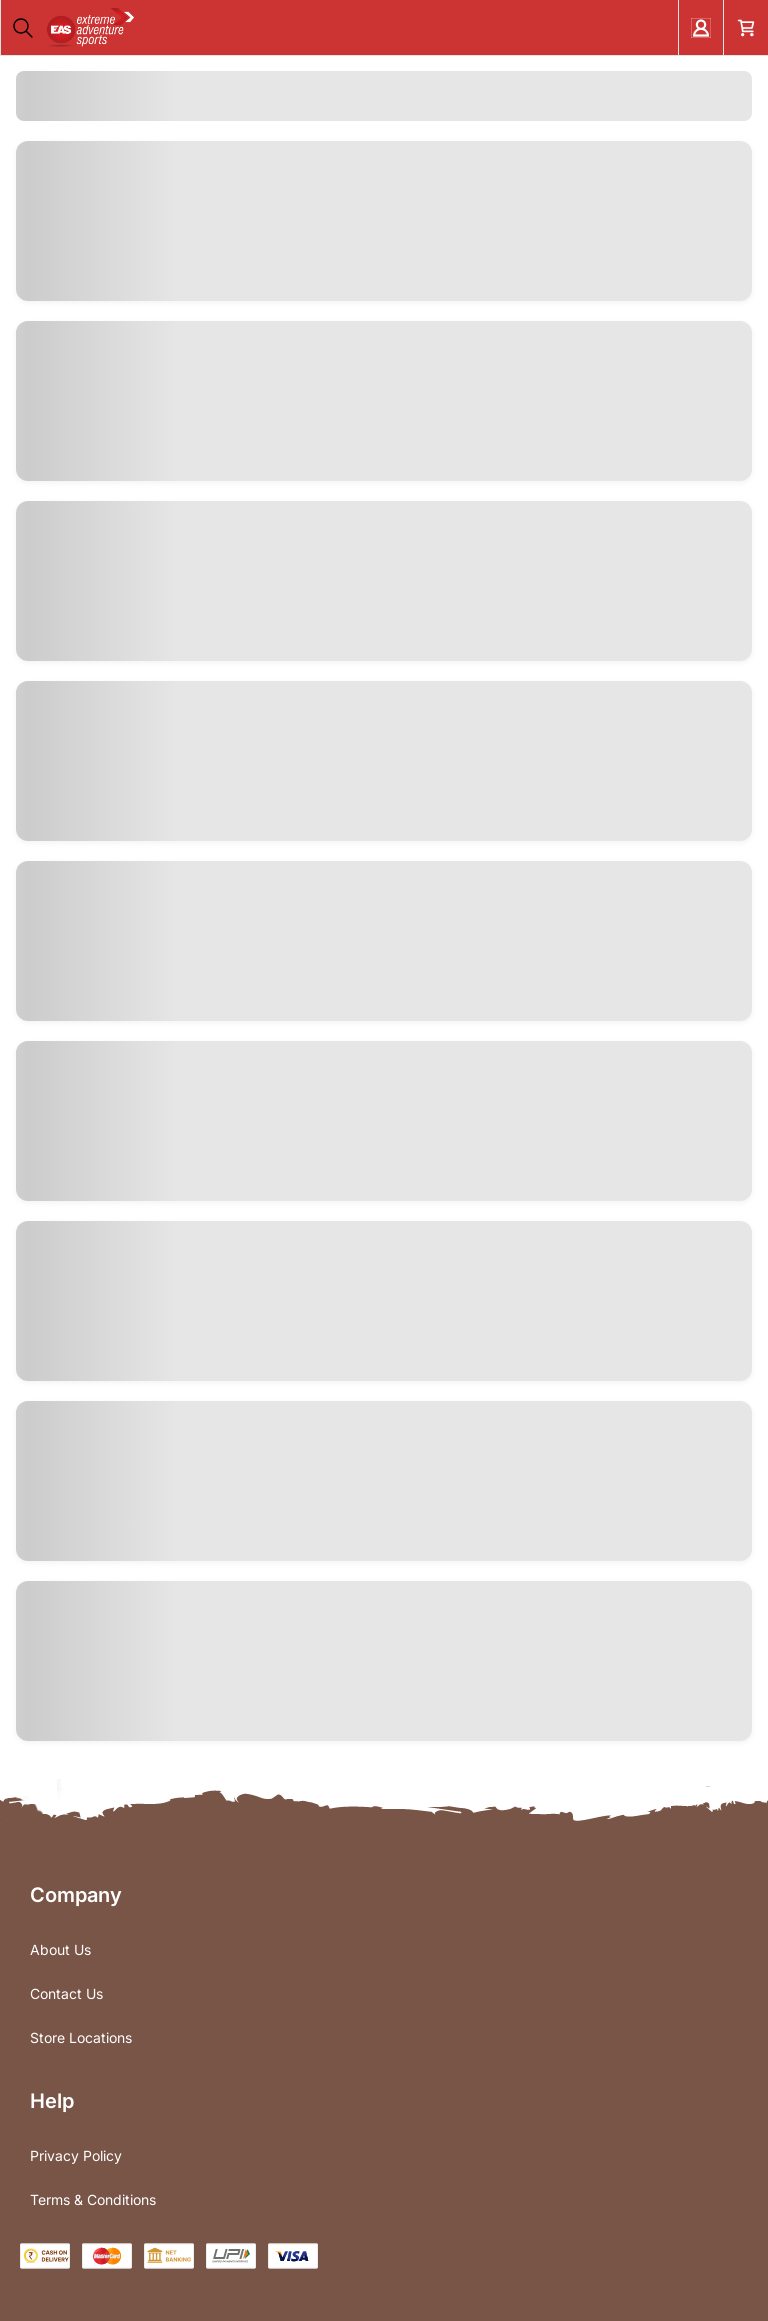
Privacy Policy (76, 2155)
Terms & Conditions (93, 2199)
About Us (60, 1949)
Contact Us (66, 1993)
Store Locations (81, 2037)
